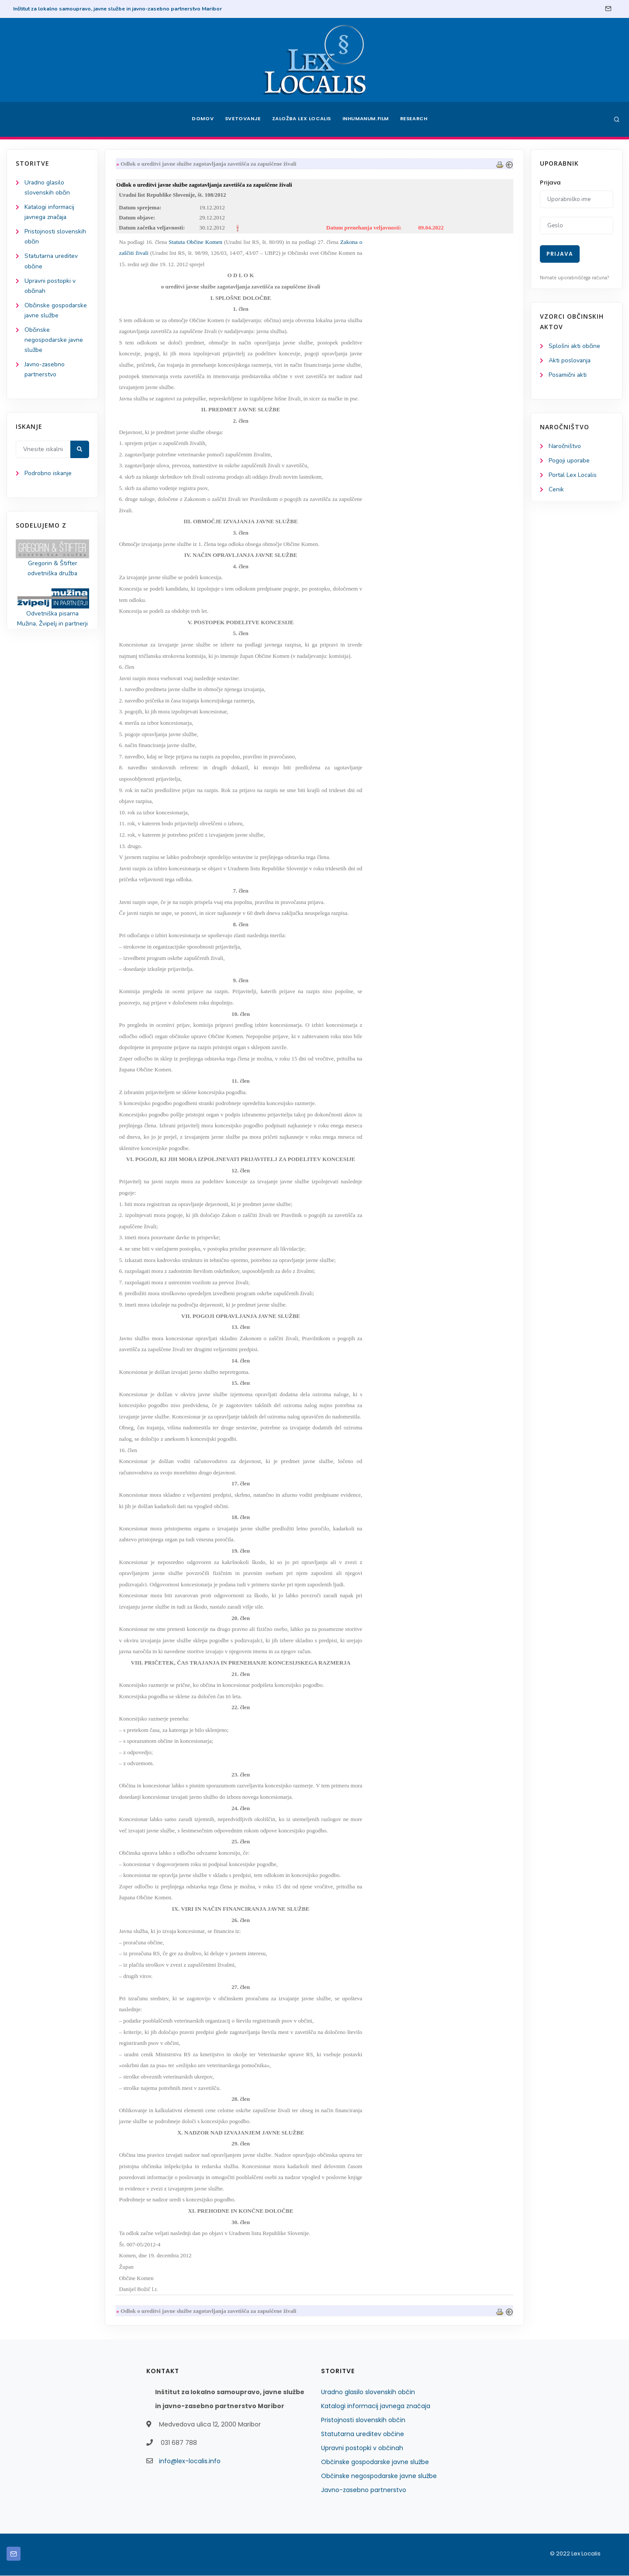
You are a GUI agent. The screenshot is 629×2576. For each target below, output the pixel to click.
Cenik (556, 490)
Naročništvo (565, 446)
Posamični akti (568, 375)
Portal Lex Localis (573, 475)
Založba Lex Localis (301, 119)
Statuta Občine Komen (197, 242)
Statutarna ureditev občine (362, 2434)
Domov (201, 119)
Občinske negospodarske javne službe (54, 340)
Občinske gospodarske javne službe (375, 2462)
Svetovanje (242, 119)
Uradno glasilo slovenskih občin (368, 2392)
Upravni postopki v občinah (362, 2448)
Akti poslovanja (570, 360)
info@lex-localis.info (190, 2461)
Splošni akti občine (575, 346)
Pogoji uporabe (569, 461)
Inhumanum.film (366, 119)
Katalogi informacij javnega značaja (375, 2406)
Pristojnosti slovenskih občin (363, 2420)
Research (415, 119)
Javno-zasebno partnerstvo (363, 2490)
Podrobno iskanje (48, 474)
